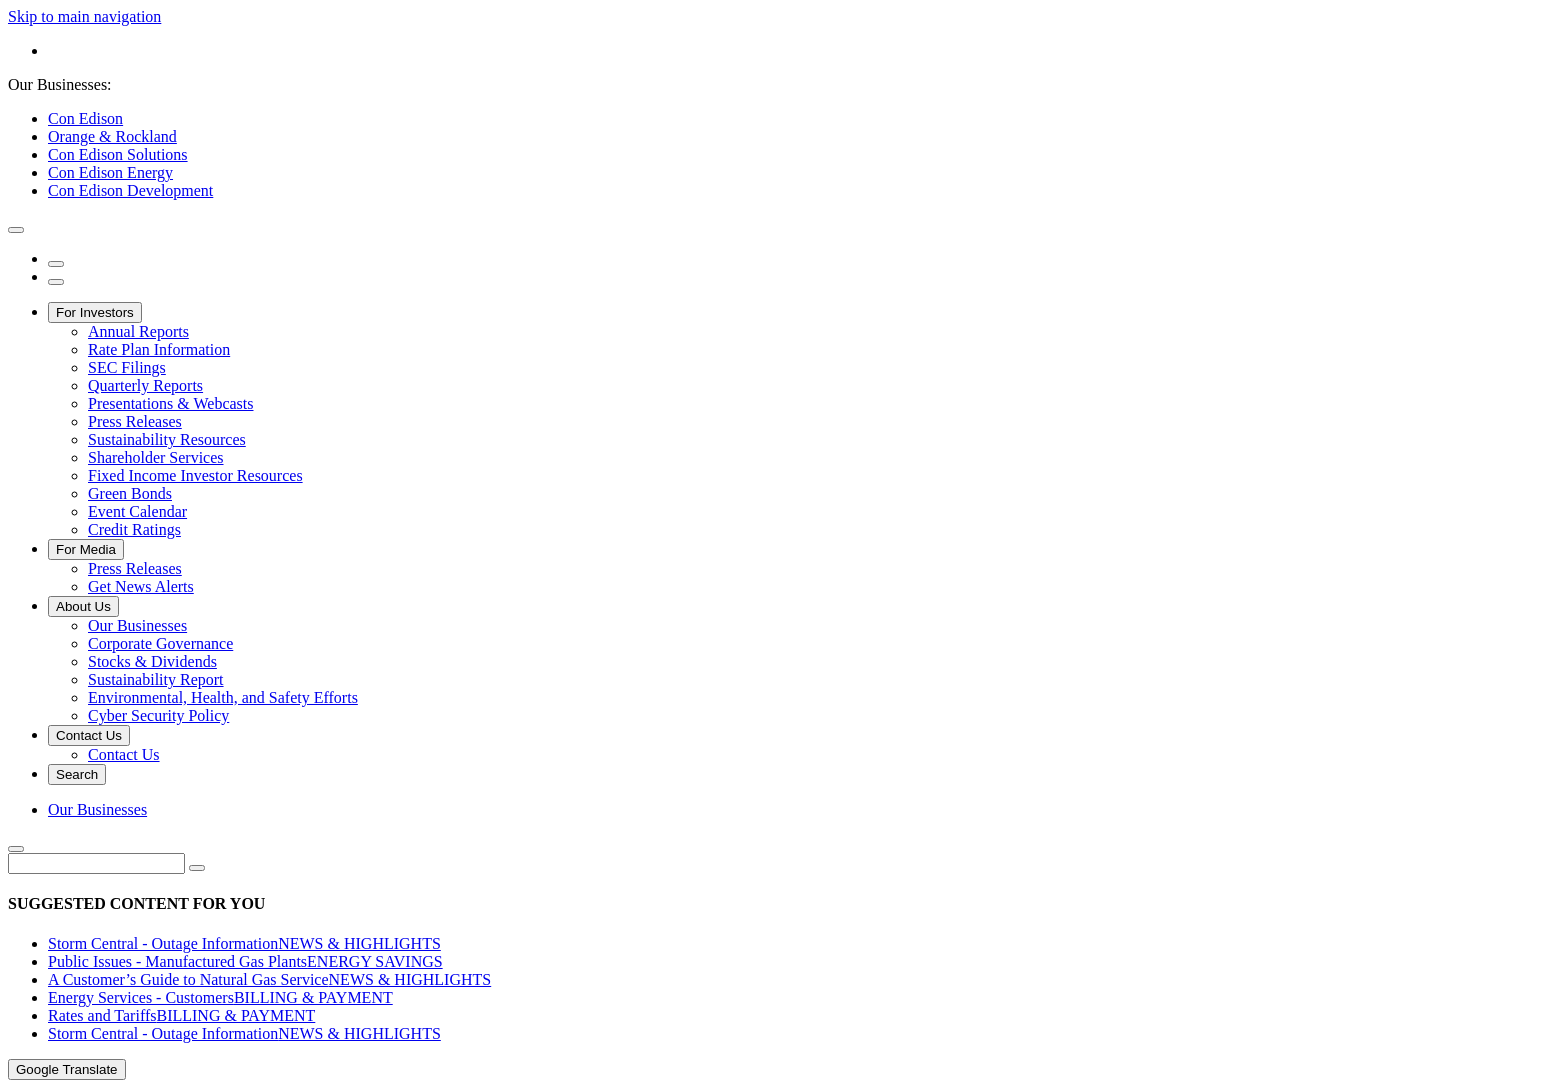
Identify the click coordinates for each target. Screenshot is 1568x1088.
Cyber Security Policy (158, 715)
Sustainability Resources (167, 439)
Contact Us (89, 735)
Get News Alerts (141, 586)
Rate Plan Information (159, 349)
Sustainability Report (156, 679)
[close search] (16, 849)
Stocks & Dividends (152, 661)
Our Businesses (137, 625)
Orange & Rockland (112, 136)
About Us (83, 606)
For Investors (95, 312)
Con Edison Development (130, 190)
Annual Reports (138, 331)
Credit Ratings (134, 529)
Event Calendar (137, 511)
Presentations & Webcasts (171, 403)
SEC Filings (127, 367)
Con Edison (85, 118)
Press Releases (135, 421)
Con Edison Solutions (118, 154)
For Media (86, 549)
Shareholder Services (156, 457)
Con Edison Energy (110, 172)
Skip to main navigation (84, 16)
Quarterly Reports (145, 385)
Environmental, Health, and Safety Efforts (223, 697)
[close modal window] (16, 230)
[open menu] (56, 282)
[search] (56, 264)
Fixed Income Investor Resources (195, 475)
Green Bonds (130, 493)
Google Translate (67, 1069)
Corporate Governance (160, 643)
